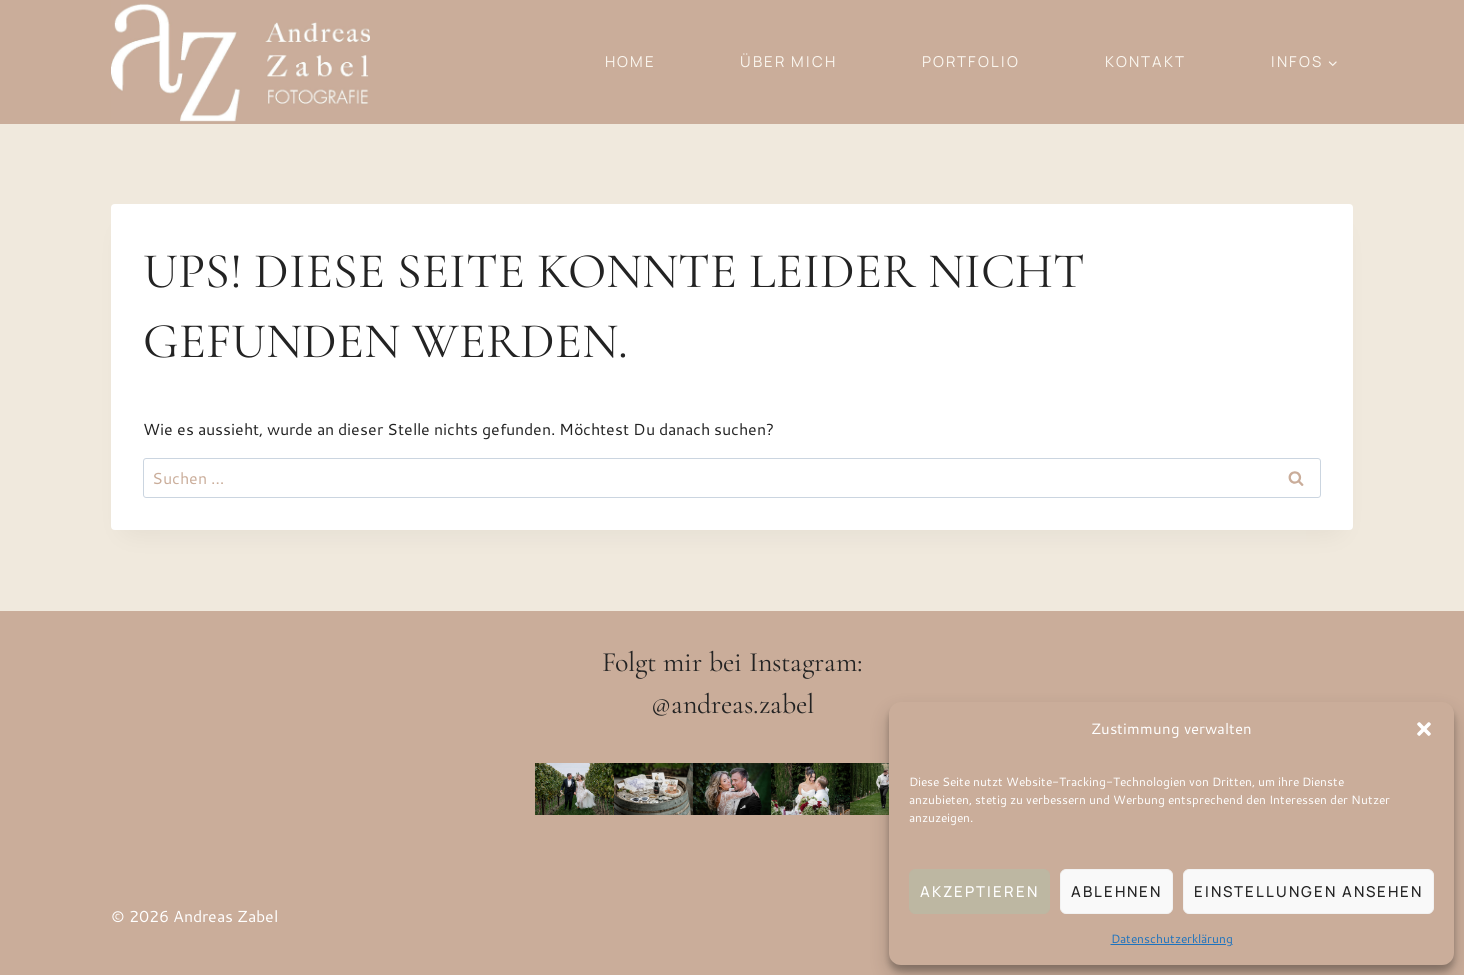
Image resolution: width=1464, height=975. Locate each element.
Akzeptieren (979, 891)
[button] (1424, 729)
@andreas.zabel (732, 704)
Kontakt (1145, 61)
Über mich (788, 61)
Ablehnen (1116, 891)
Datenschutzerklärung (1172, 938)
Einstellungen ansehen (1308, 891)
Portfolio (971, 61)
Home (630, 61)
